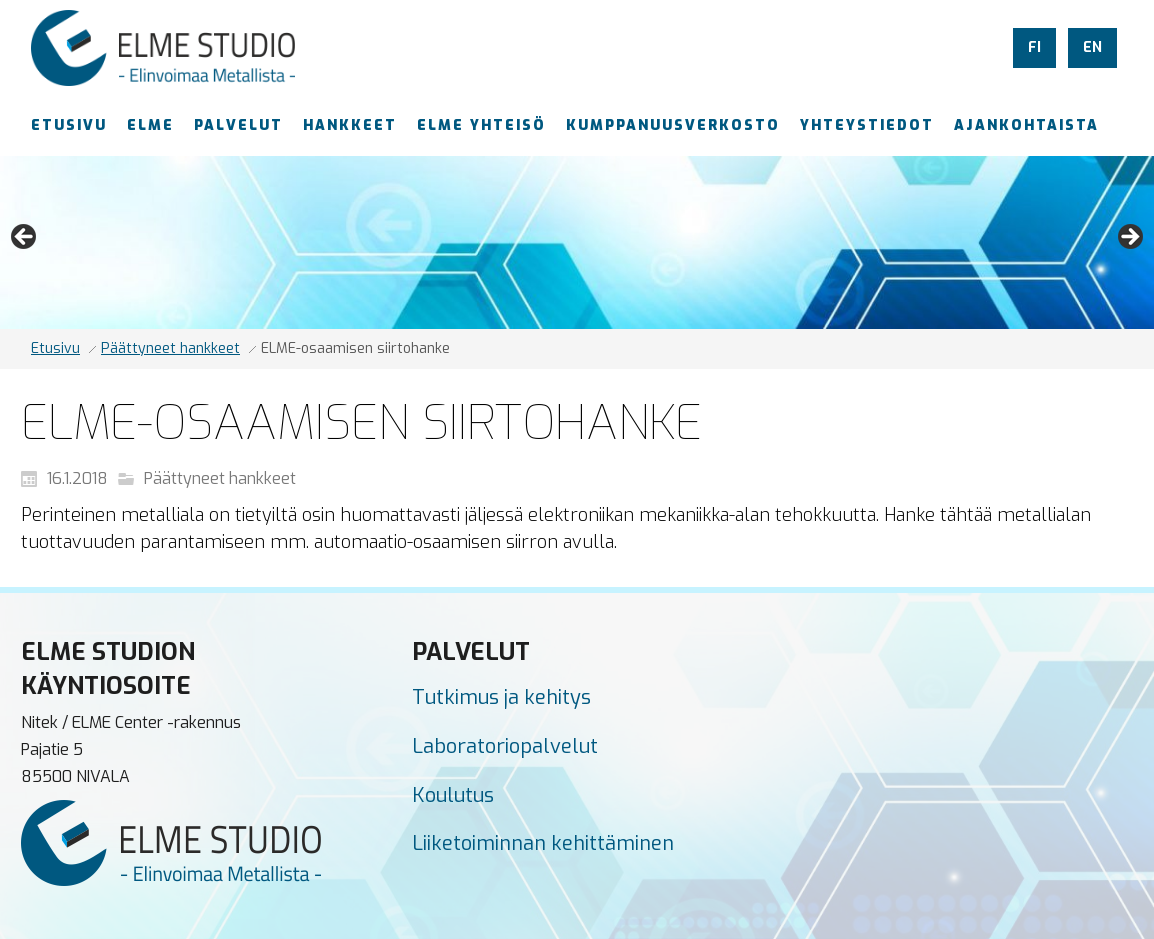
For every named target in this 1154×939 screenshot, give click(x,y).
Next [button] (1129, 238)
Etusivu (55, 348)
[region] (577, 242)
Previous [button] (25, 238)
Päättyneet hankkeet (170, 348)
